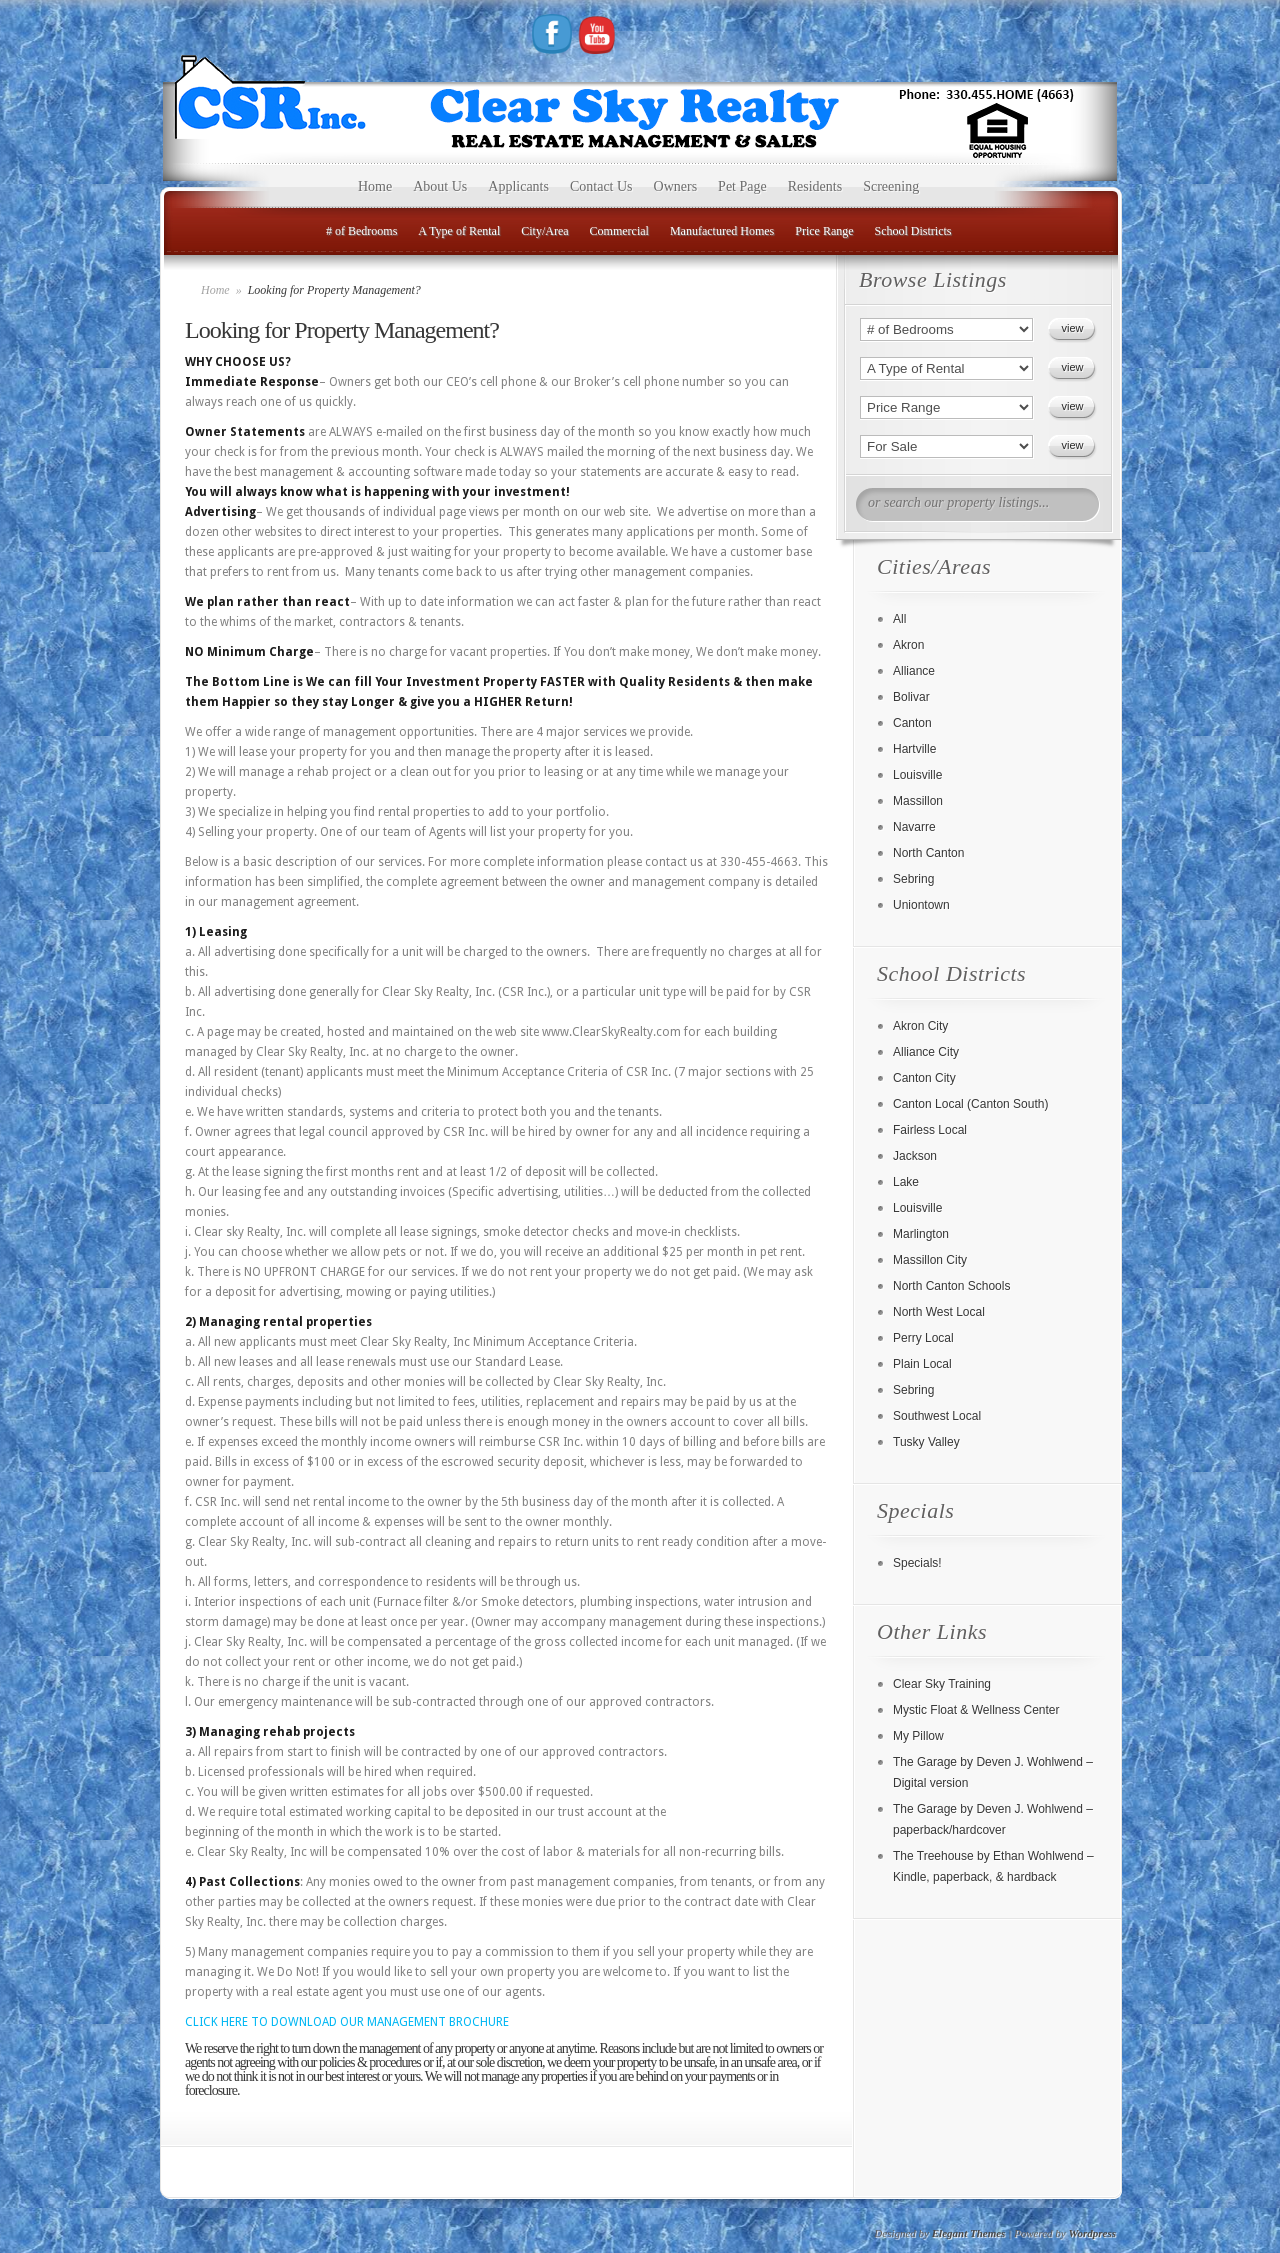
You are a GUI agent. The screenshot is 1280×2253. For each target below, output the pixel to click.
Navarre (914, 827)
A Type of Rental (459, 231)
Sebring (913, 879)
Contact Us (601, 186)
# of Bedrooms (361, 231)
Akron (908, 645)
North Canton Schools (951, 1286)
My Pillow (918, 1736)
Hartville (914, 749)
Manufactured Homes (722, 231)
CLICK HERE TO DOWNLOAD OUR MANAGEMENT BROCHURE (347, 2022)
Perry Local (923, 1338)
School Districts (913, 231)
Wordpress (1092, 2233)
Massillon (918, 801)
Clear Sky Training (942, 1684)
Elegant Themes (969, 2233)
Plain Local (922, 1364)
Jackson (915, 1156)
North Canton (928, 853)
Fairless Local (930, 1130)
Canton (912, 723)
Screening (891, 186)
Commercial (619, 231)
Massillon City (930, 1260)
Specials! (917, 1563)
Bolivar (911, 697)
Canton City (924, 1078)
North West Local (939, 1312)
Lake (906, 1182)
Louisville (917, 775)
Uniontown (921, 905)
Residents (815, 186)
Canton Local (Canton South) (970, 1104)
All (899, 619)
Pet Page (742, 186)
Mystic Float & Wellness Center (976, 1710)
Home (375, 186)
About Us (440, 186)
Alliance (914, 671)
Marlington (921, 1234)
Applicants (518, 186)
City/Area (544, 231)
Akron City (920, 1026)
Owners (676, 186)
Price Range (824, 231)
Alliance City (926, 1052)
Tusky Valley (926, 1442)
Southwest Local (937, 1416)
